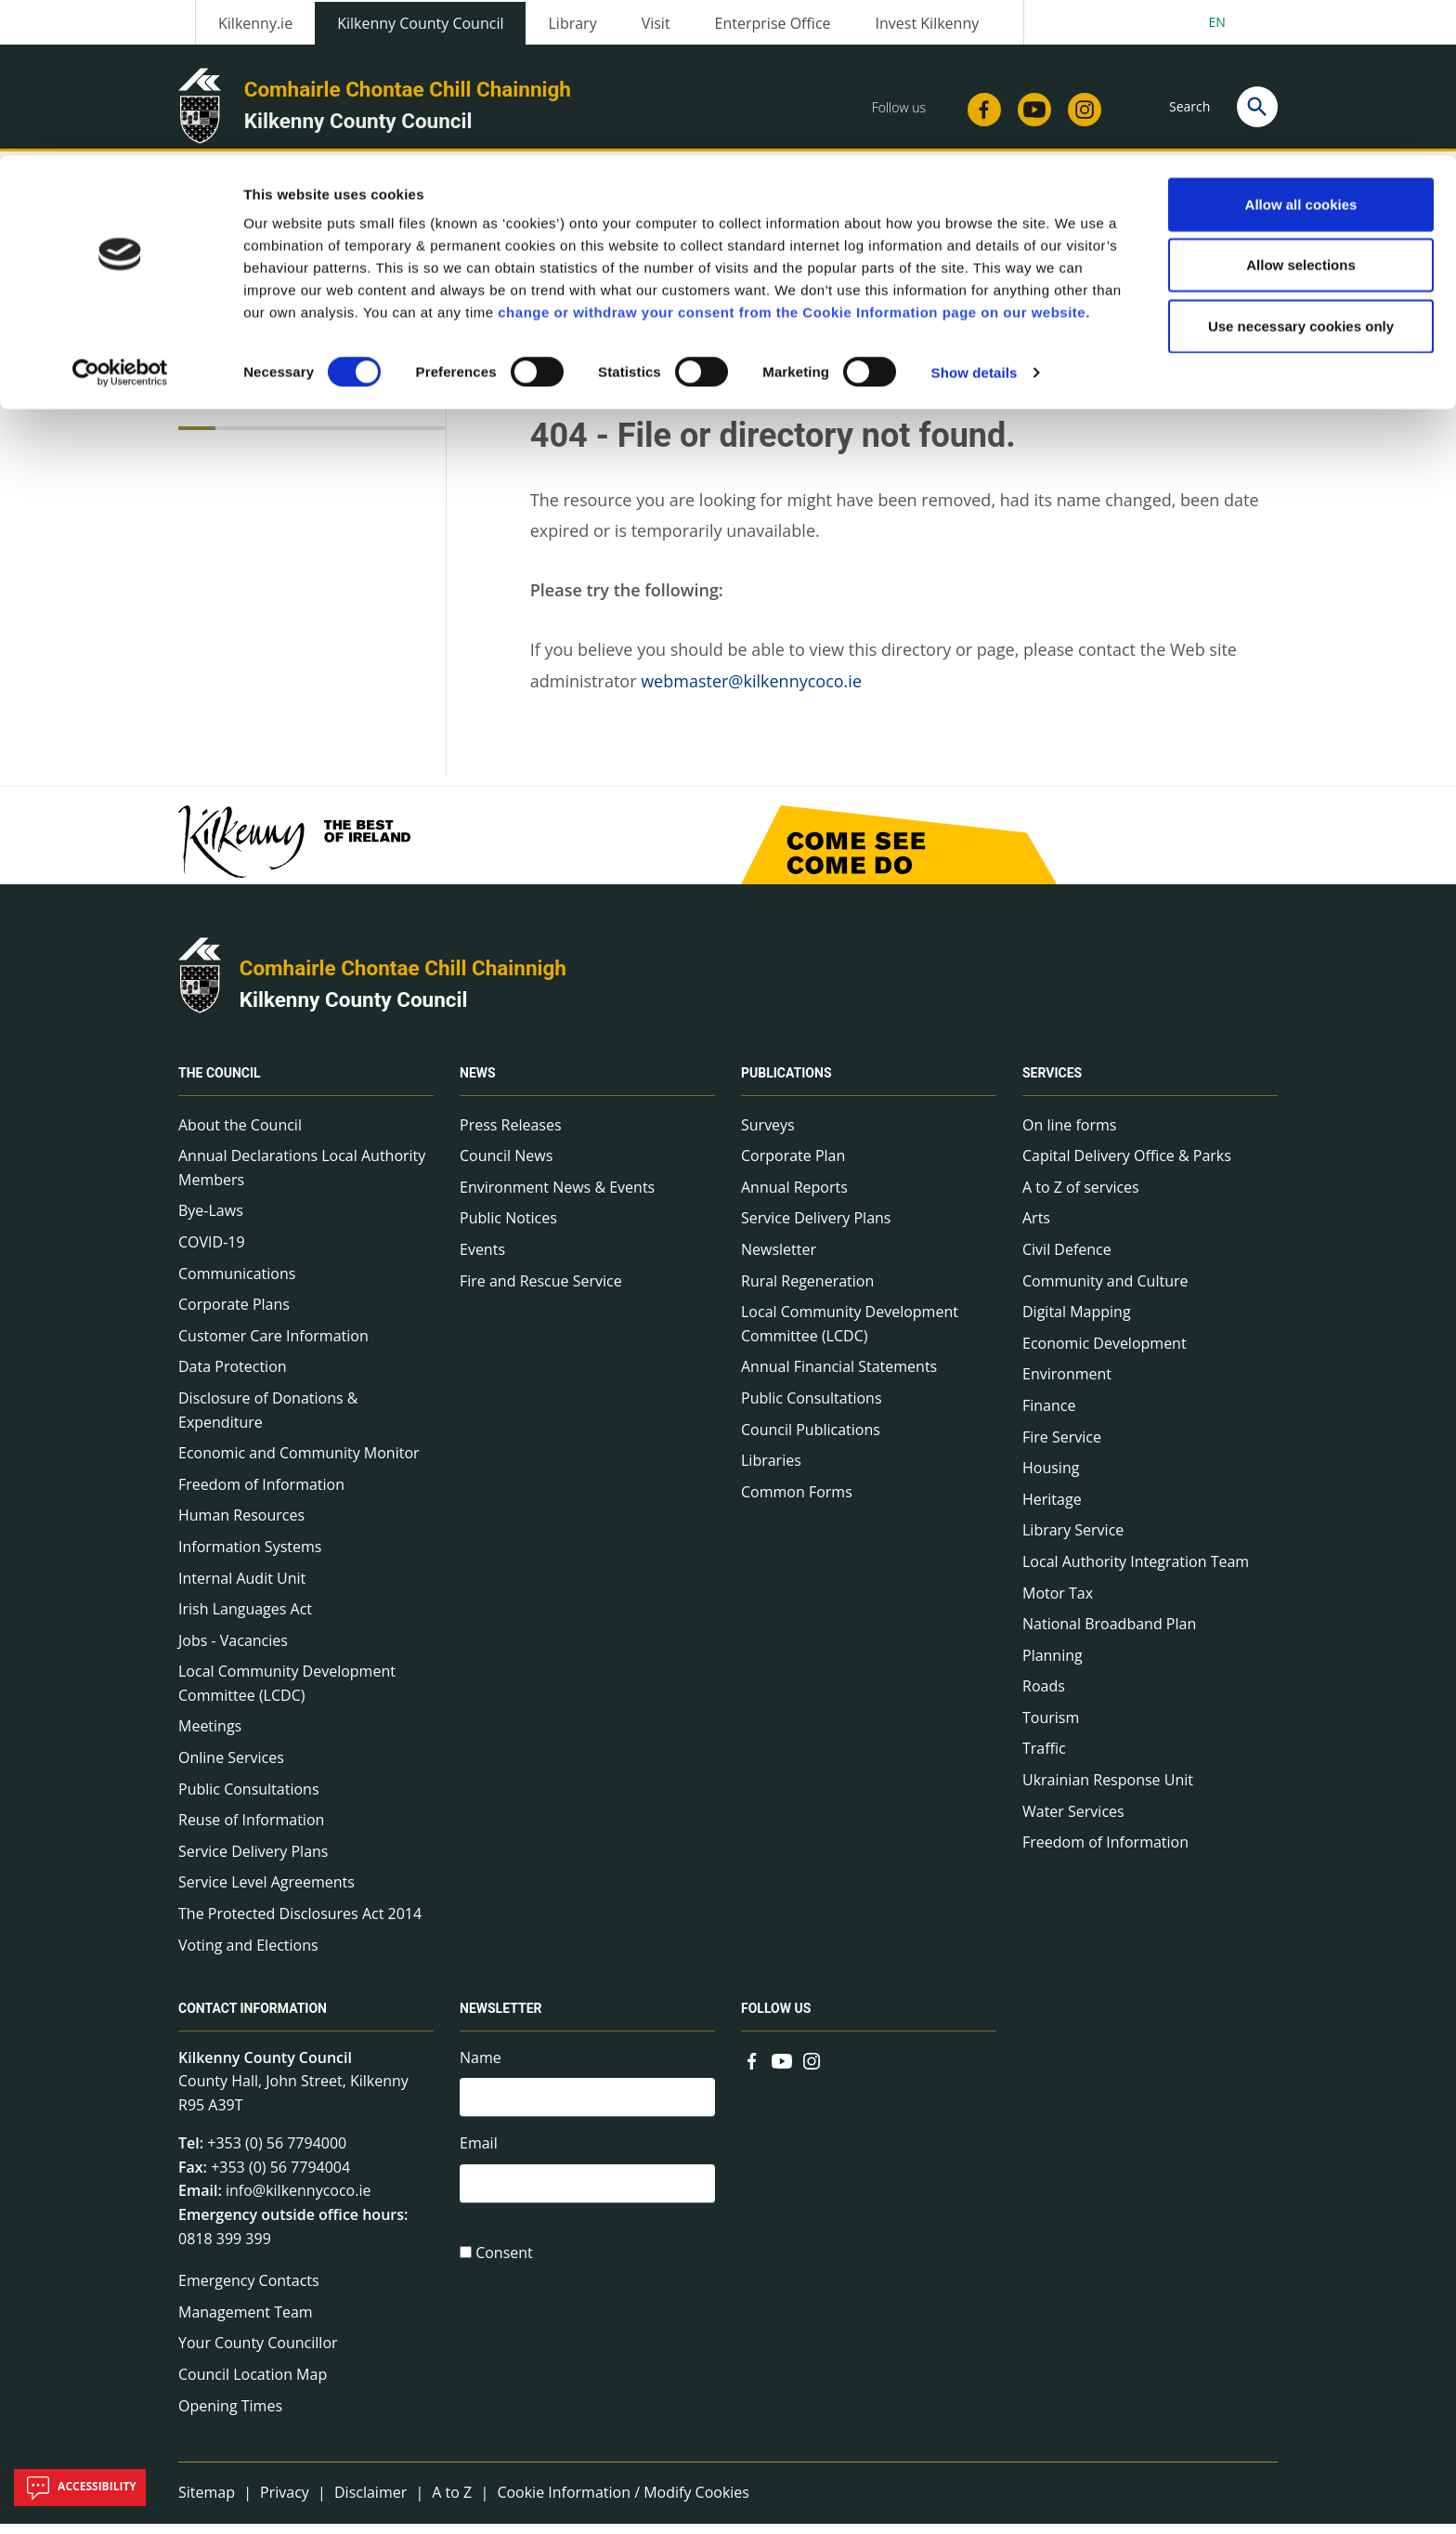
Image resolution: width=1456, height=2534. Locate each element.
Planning (1052, 1665)
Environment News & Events (557, 1197)
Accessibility (79, 2487)
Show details (974, 217)
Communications (236, 1284)
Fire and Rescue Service (541, 1291)
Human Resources (241, 1526)
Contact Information (252, 2019)
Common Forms (796, 1502)
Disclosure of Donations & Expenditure (268, 1420)
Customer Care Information (273, 1346)
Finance (1048, 1415)
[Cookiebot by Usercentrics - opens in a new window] (120, 217)
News (478, 1084)
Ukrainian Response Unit (1107, 1790)
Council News (506, 1166)
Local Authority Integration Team (1135, 1571)
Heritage (1052, 1509)
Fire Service (1061, 1447)
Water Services (1073, 1821)
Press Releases (511, 1135)
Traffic (1044, 1759)
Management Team (245, 2322)
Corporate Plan (793, 1166)
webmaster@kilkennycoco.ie (751, 691)
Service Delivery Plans (253, 1861)
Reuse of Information (251, 1831)
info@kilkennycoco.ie (298, 2201)
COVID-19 (211, 1252)
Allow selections (1301, 110)
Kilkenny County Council (354, 1010)
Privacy (284, 2502)
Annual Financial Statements (839, 1377)
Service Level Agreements (266, 1893)
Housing (1050, 1478)
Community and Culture (1105, 1291)
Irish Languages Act (245, 1619)
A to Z (452, 2502)
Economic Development (1104, 1353)
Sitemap (206, 2502)
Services (1052, 1084)
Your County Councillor (258, 2354)
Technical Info (252, 411)
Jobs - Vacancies (233, 1650)
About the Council (240, 1135)
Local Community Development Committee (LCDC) (287, 1694)
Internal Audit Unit (242, 1588)
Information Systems (249, 1557)
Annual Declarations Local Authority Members (301, 1178)
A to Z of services (1080, 1197)
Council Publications (810, 1440)
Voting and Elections (248, 1955)
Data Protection (232, 1377)
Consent (504, 2269)
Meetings (209, 1737)
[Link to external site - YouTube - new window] (782, 2069)
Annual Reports (794, 1197)
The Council (219, 1084)
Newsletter (778, 1259)
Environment (1067, 1385)
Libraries (771, 1470)
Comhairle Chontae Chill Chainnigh (403, 979)
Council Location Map (252, 2384)
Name (480, 2067)
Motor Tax (1057, 1603)
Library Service (1073, 1541)
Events (482, 1259)
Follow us (776, 2019)
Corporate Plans (234, 1314)
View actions (1061, 324)
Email (479, 2156)
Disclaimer (370, 2502)
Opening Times (230, 2416)
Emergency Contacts (248, 2291)
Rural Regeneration (807, 1291)
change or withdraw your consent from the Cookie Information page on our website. (794, 156)
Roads (1043, 1697)
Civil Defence (1067, 1259)
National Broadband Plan (1109, 1634)
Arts (1036, 1229)
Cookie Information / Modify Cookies (623, 2502)
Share (959, 324)
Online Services (231, 1767)
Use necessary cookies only (1301, 170)
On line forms (1069, 1135)
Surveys (768, 1135)
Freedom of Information (261, 1494)
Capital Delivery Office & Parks (1126, 1166)
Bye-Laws (210, 1221)
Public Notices (508, 1229)
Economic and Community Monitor (299, 1463)
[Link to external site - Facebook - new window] (752, 2069)
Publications (786, 1084)
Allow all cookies (1301, 49)
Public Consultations (248, 1799)
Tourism (1050, 1728)
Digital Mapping (1076, 1322)
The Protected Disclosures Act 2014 (300, 1924)
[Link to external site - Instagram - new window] (811, 2069)
